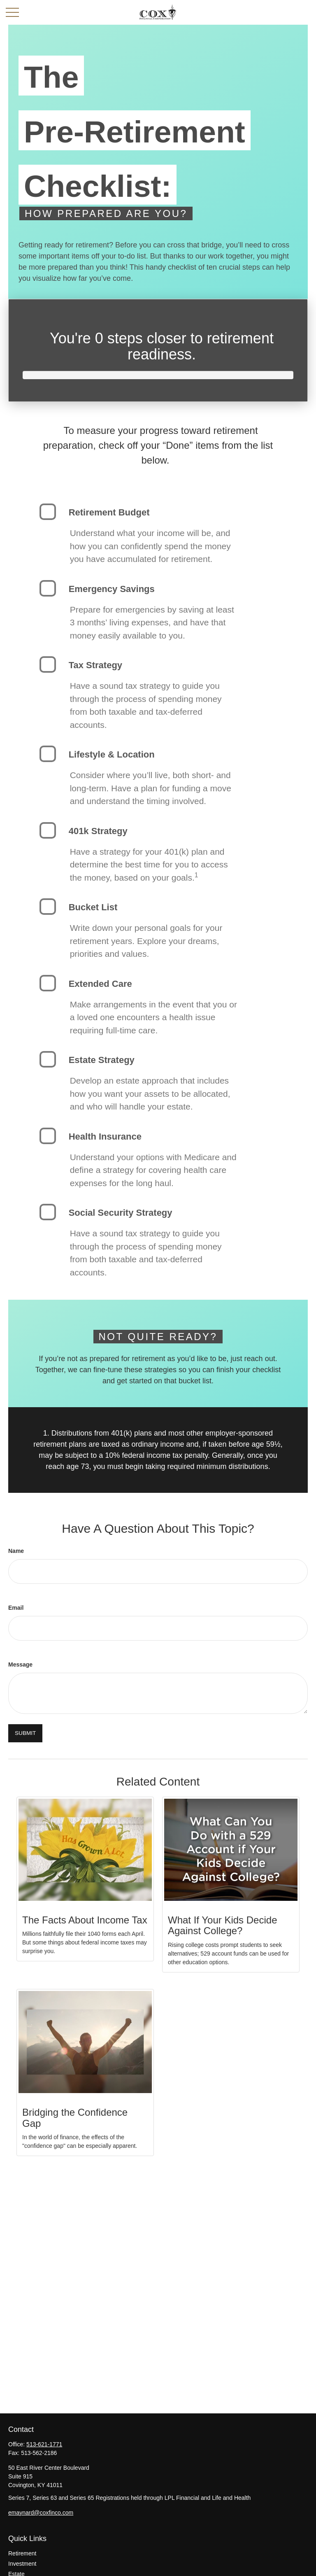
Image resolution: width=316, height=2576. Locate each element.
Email (15, 1607)
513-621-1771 (44, 2444)
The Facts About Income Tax (84, 1920)
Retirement (22, 2553)
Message (20, 1664)
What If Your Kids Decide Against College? (222, 1925)
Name (16, 1551)
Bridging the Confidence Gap (75, 2117)
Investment (22, 2563)
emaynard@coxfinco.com (40, 2512)
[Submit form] (25, 1733)
